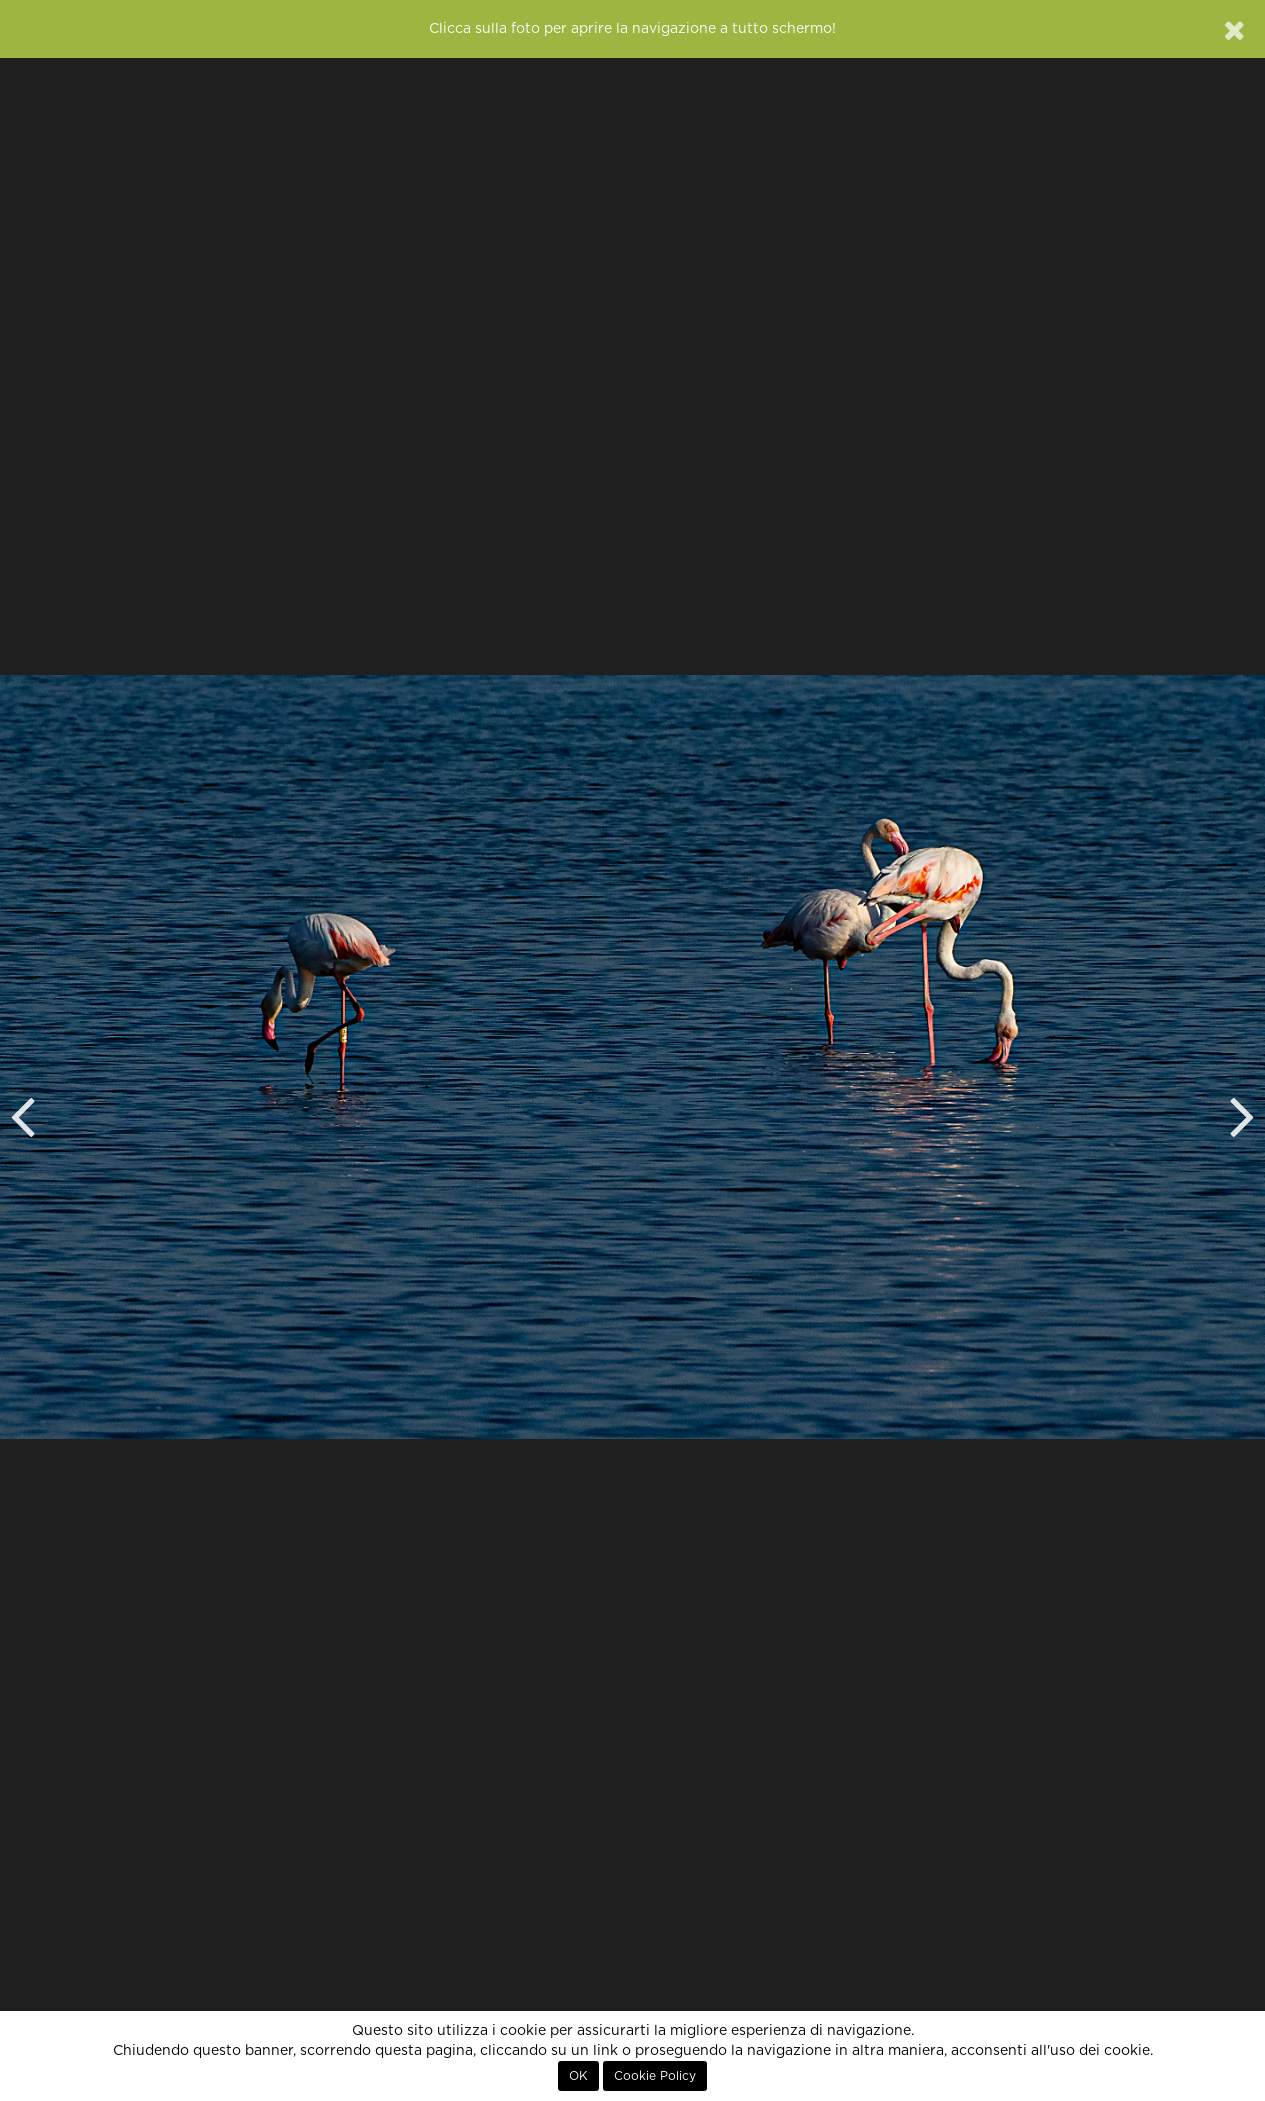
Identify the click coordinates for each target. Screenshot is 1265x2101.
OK (578, 2076)
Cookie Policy (655, 2076)
